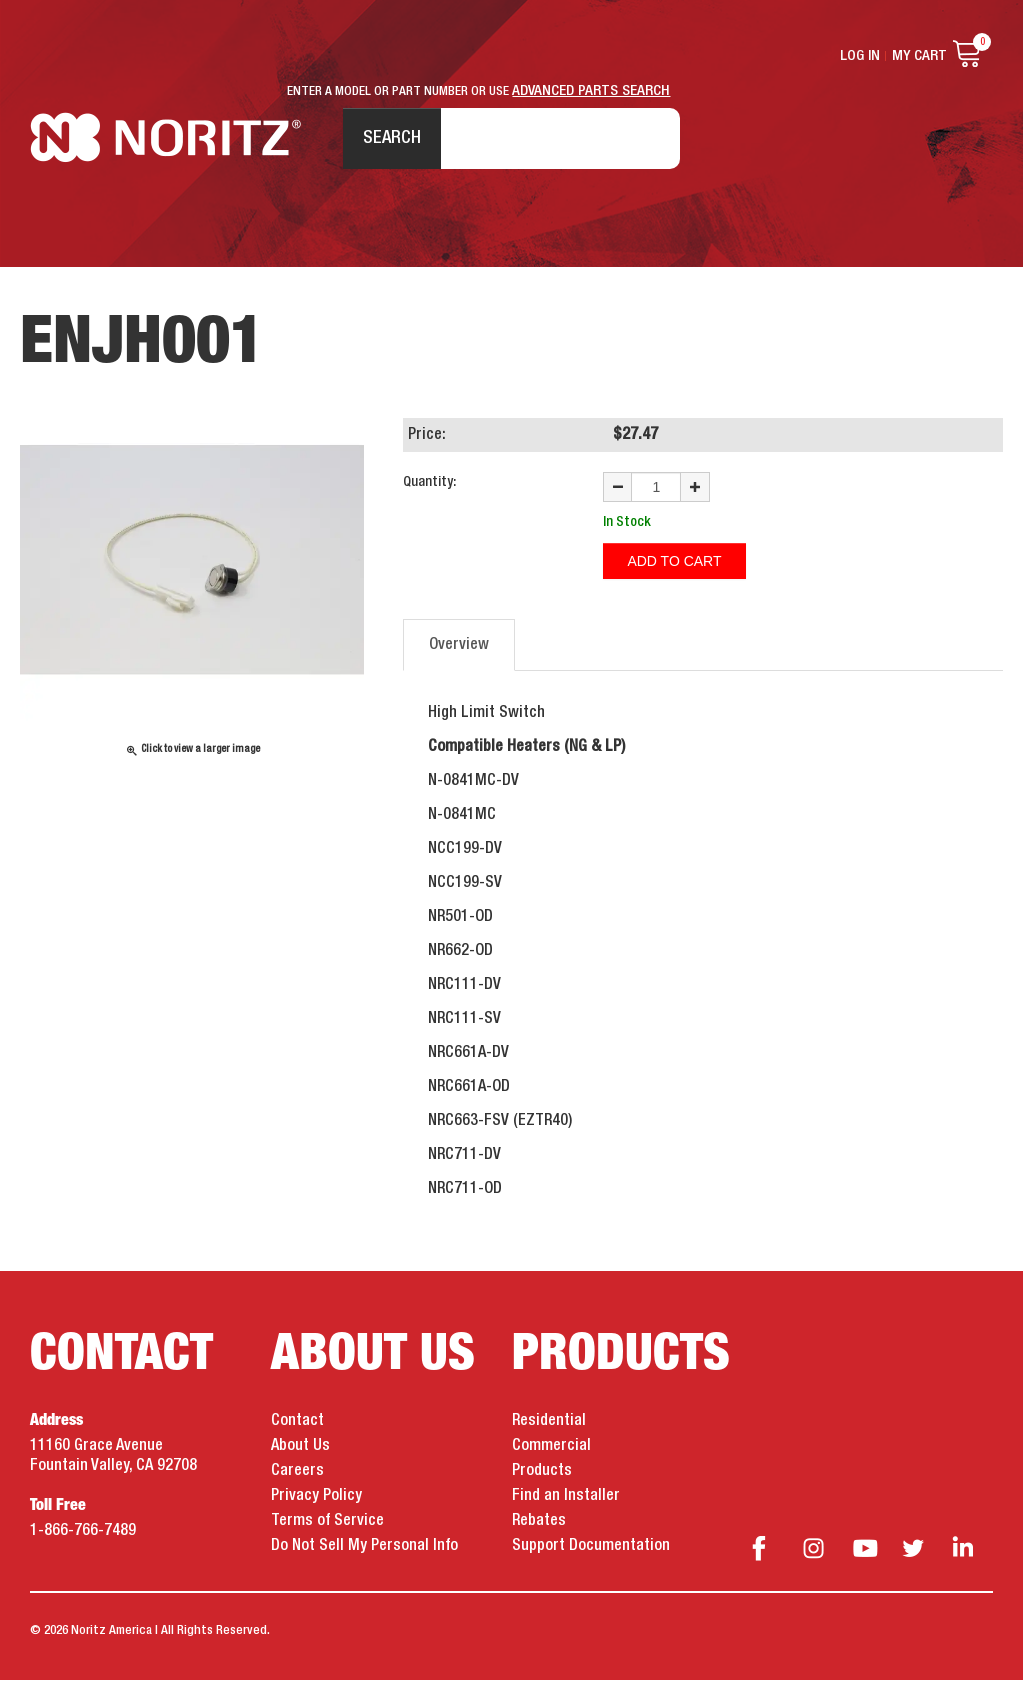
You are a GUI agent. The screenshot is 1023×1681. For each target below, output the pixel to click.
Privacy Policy (316, 1498)
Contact (297, 1423)
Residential (549, 1423)
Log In (860, 56)
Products (542, 1473)
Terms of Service (327, 1523)
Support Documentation (591, 1548)
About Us (300, 1448)
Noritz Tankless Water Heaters (165, 140)
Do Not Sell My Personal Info (364, 1548)
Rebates (539, 1523)
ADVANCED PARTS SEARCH (592, 91)
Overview (459, 647)
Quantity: (429, 484)
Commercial (551, 1448)
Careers (297, 1473)
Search (391, 139)
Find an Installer (566, 1498)
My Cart (919, 56)
